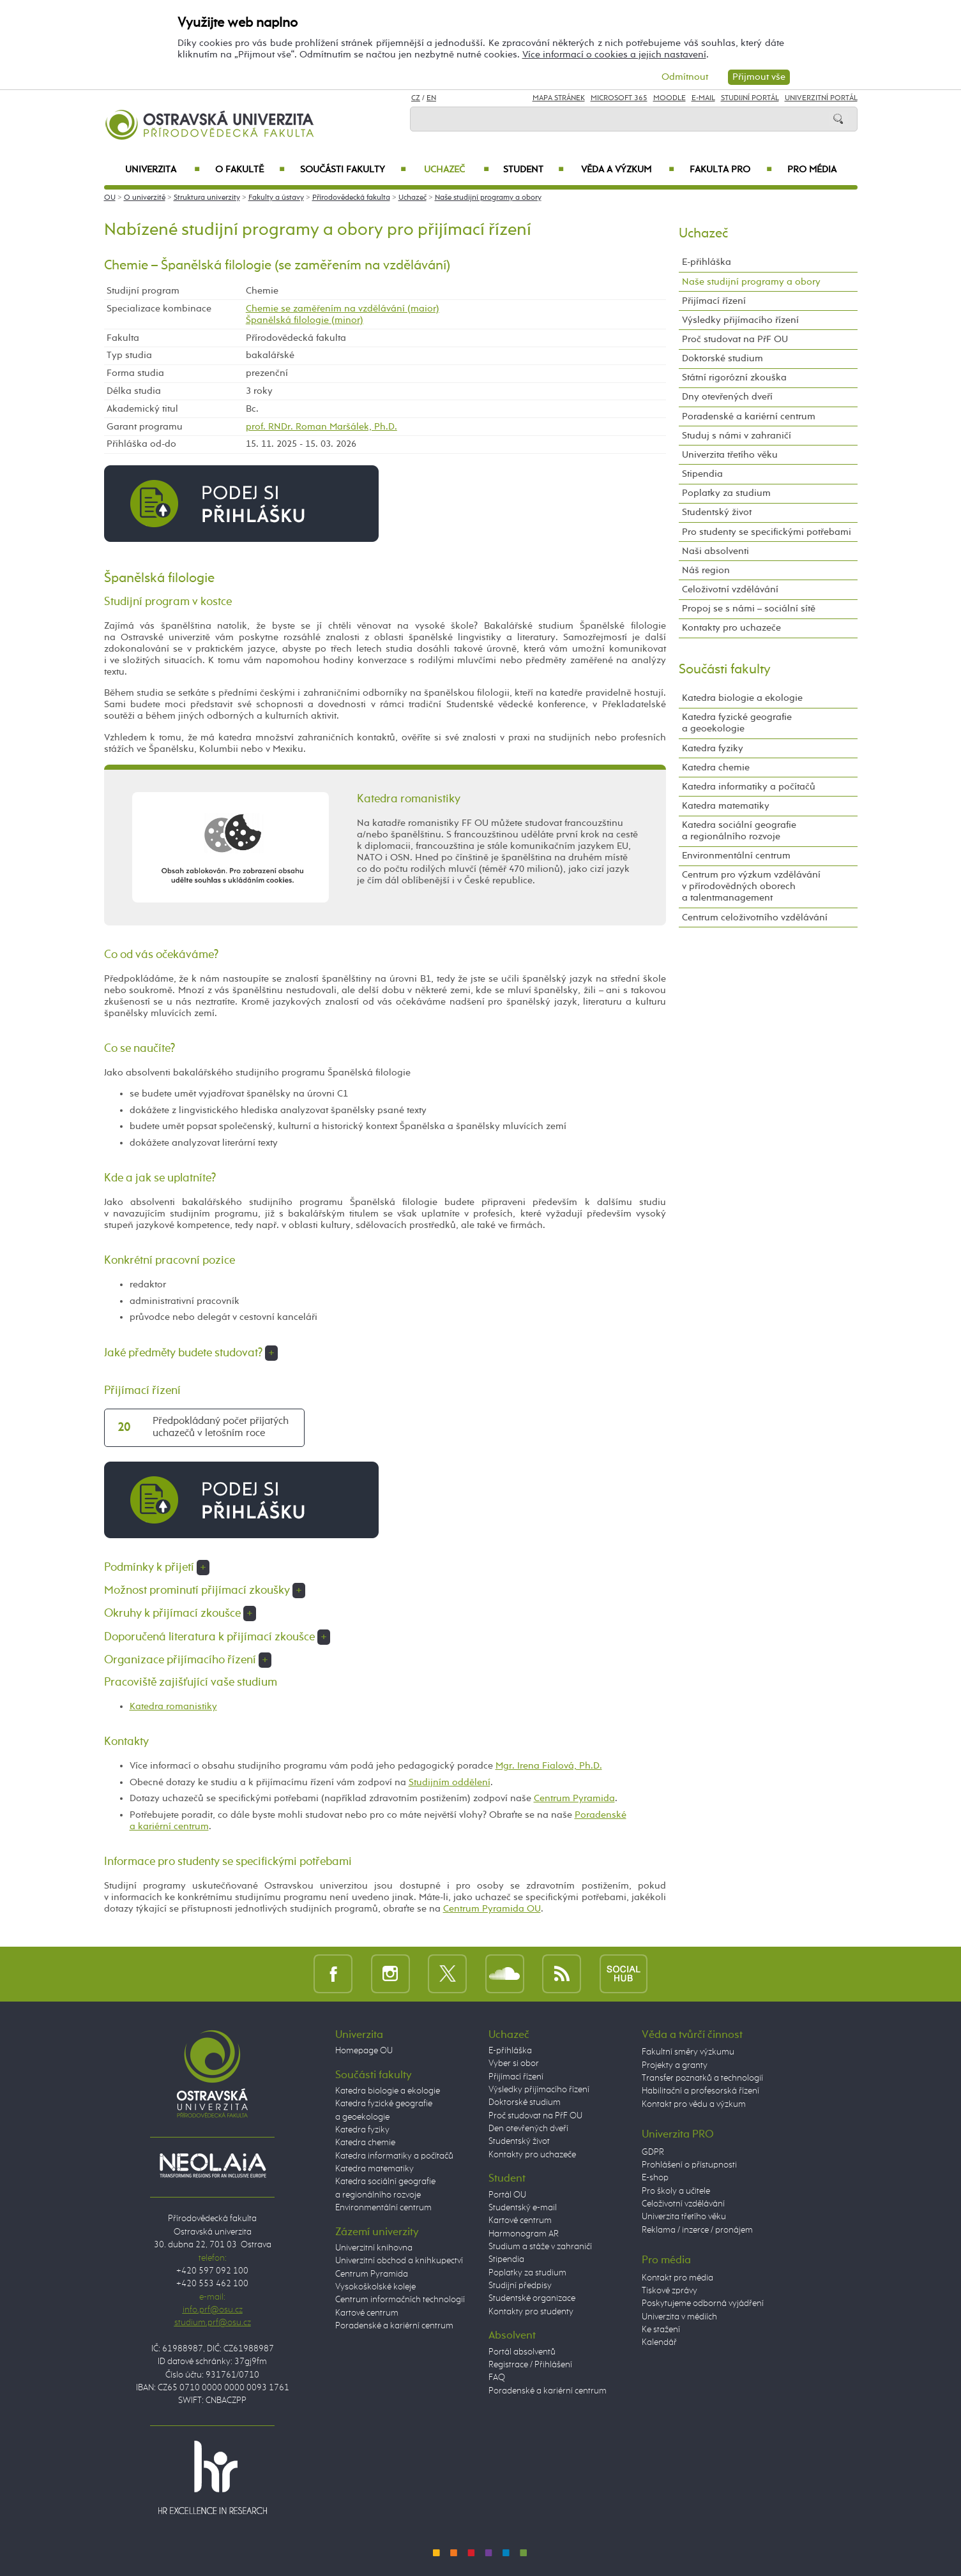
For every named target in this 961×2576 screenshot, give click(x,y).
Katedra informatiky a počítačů (748, 786)
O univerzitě (144, 198)
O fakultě (250, 169)
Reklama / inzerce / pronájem (697, 2230)
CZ (415, 98)
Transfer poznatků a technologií (702, 2078)
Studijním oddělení (449, 1782)
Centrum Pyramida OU (492, 1908)
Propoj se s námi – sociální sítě (748, 608)
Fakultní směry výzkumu (688, 2052)
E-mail (703, 98)
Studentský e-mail (522, 2207)
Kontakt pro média (677, 2277)
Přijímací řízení (714, 301)
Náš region (706, 570)
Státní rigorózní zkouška (734, 377)
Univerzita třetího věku (730, 455)
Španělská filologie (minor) (304, 320)
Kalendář (659, 2342)
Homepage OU (364, 2050)
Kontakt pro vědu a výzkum (694, 2104)
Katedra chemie (716, 767)
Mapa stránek (559, 98)
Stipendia (702, 474)
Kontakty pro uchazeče (731, 628)
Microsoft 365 (619, 98)
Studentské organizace (531, 2298)
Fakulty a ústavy (276, 198)
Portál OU (507, 2194)
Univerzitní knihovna (373, 2247)
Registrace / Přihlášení (530, 2364)
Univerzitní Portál (821, 98)
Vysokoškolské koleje (375, 2286)
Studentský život (717, 512)
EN (431, 98)
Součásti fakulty (353, 169)
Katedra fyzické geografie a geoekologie (737, 722)
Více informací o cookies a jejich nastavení (614, 54)
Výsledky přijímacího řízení (740, 320)
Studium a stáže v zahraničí (540, 2246)
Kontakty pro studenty (530, 2311)
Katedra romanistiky (173, 1706)
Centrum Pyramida (574, 1798)
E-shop (655, 2177)
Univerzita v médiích (679, 2316)
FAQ (496, 2377)
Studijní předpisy (520, 2285)
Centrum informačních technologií (400, 2299)
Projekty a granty (675, 2065)
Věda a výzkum (627, 169)
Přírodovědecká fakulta (351, 198)
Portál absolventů (522, 2352)
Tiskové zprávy (669, 2290)
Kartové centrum (366, 2313)
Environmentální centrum (736, 855)
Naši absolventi (715, 551)
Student (533, 169)
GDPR (653, 2152)
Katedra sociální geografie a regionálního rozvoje (739, 830)
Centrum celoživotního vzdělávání (755, 917)
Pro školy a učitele (676, 2191)
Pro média (811, 169)
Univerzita (162, 169)
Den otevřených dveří (528, 2128)
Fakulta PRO (730, 169)
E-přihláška (706, 262)
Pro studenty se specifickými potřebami (766, 532)
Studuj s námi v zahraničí (736, 435)
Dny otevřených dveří (727, 396)
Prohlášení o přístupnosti (689, 2164)
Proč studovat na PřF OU (735, 339)
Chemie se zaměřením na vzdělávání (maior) (342, 308)
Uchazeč (456, 169)
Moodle (669, 98)
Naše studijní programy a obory (488, 198)
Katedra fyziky (712, 748)
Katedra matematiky (725, 806)
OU (110, 198)
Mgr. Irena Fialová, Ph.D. (549, 1766)
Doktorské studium (722, 358)
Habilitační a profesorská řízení (700, 2090)
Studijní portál (750, 98)
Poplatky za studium (726, 493)
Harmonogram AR (523, 2233)
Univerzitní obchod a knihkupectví (399, 2260)
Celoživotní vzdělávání (730, 589)
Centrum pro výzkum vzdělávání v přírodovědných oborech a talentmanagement (751, 886)
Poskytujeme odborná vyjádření (703, 2303)
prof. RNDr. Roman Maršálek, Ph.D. (321, 426)
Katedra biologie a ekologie (742, 698)
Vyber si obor (513, 2063)
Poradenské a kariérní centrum (748, 416)
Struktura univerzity (207, 198)
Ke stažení (661, 2329)
